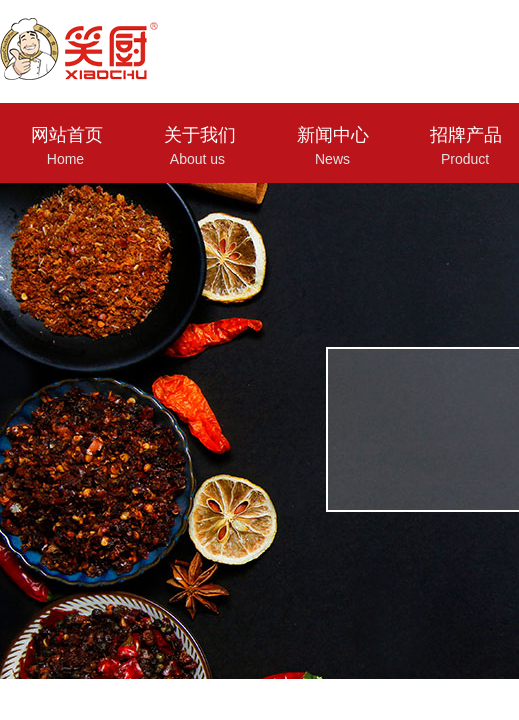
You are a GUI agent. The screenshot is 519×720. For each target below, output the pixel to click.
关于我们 (200, 135)
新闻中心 (333, 135)
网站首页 (67, 135)
